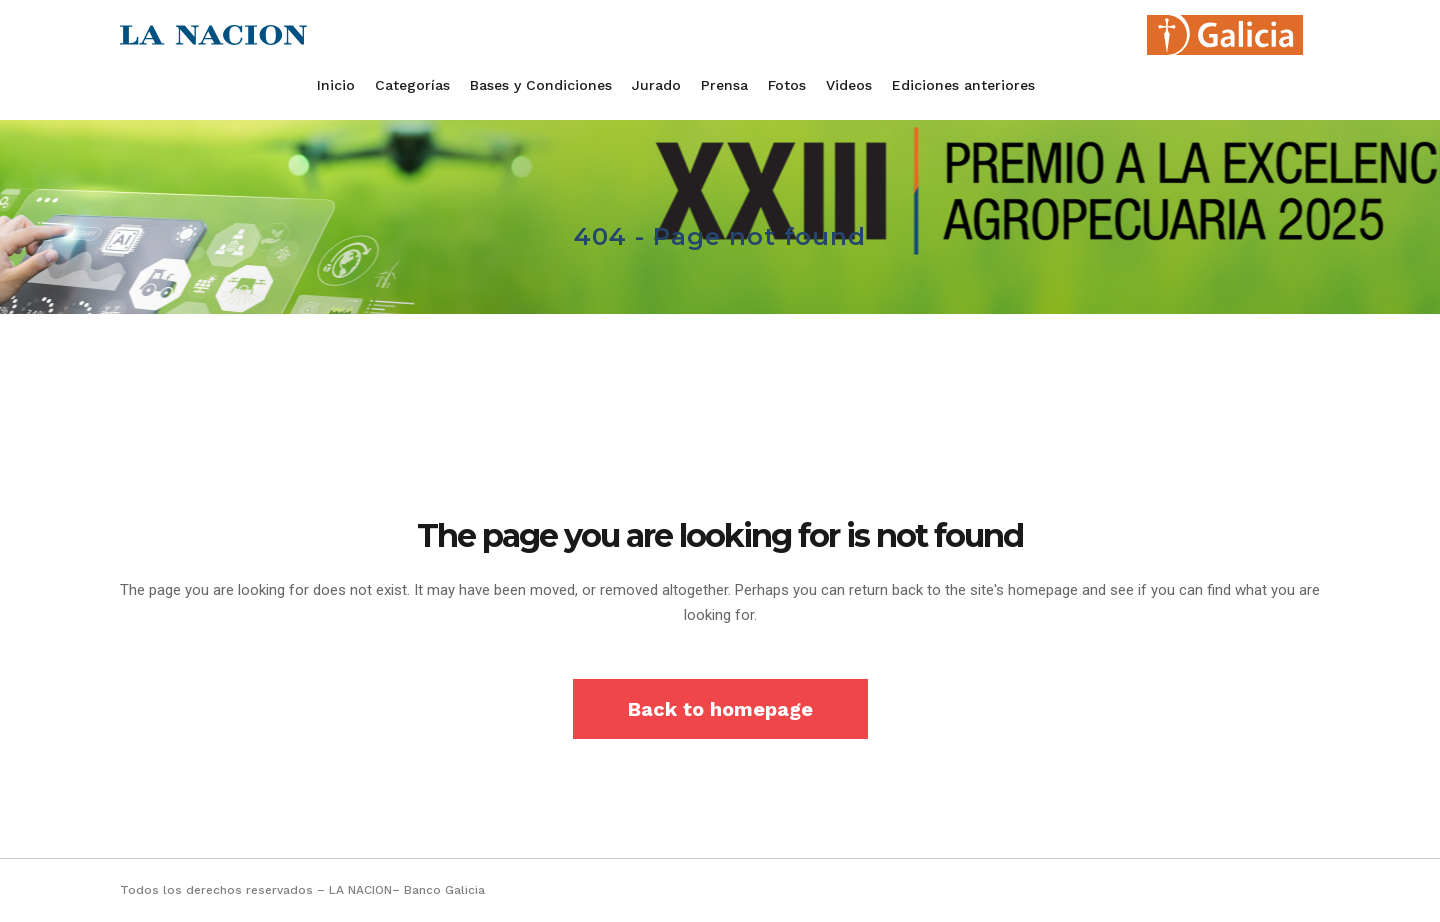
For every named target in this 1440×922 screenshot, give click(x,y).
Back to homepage (720, 709)
